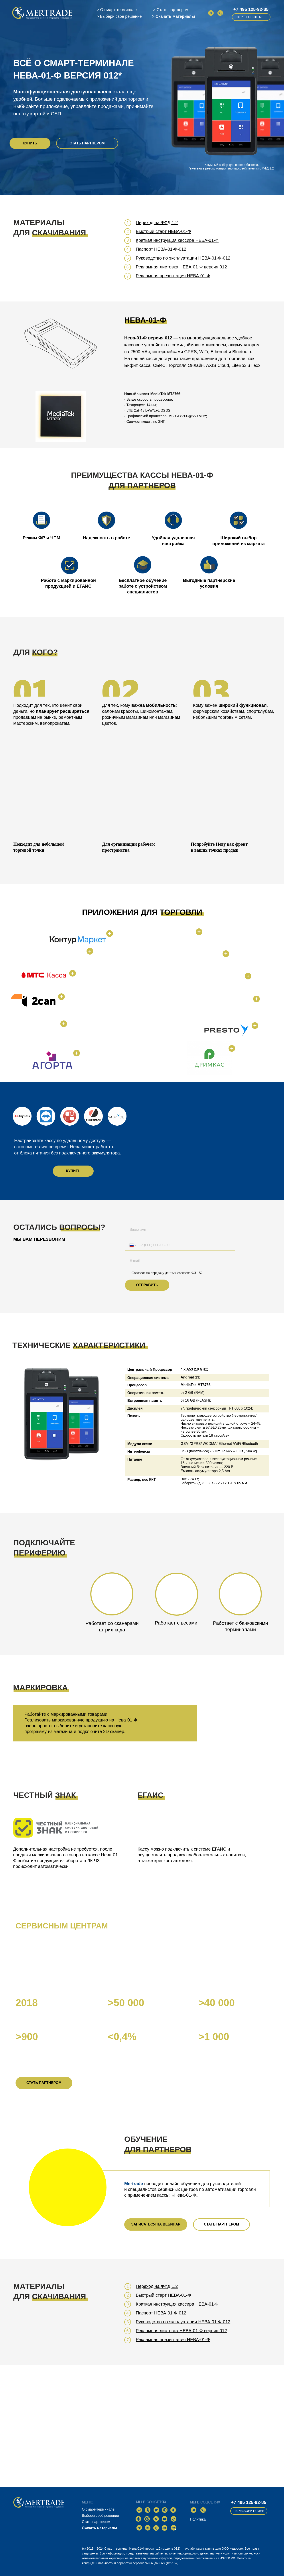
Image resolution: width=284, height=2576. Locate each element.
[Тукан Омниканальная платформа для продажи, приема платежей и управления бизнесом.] (61, 996)
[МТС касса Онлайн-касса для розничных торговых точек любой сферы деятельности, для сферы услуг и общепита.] (72, 973)
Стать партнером (96, 2522)
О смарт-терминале (98, 2509)
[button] (87, 143)
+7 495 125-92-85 (250, 9)
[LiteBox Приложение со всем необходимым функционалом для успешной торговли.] (226, 953)
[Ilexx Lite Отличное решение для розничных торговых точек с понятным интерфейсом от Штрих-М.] (90, 951)
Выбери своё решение (100, 2515)
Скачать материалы (99, 2528)
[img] (63, 954)
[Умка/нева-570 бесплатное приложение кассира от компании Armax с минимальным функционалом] (63, 1023)
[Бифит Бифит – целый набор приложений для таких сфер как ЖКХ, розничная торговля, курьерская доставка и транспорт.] (248, 976)
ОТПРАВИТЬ (147, 1285)
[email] (180, 1260)
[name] (180, 1229)
